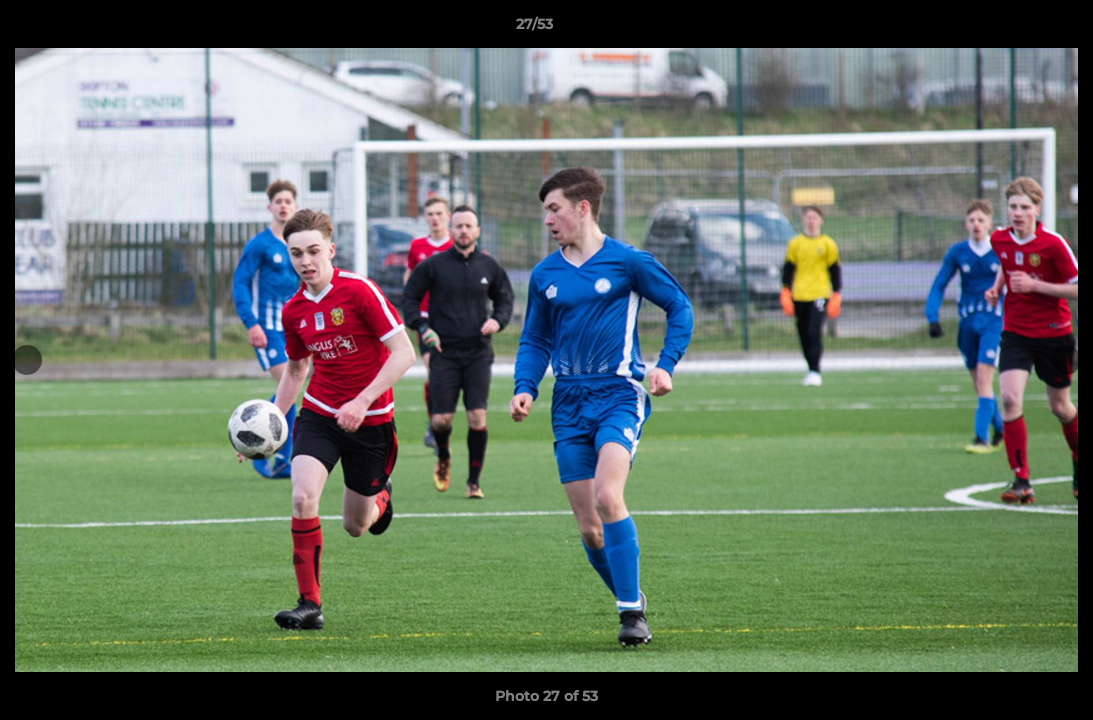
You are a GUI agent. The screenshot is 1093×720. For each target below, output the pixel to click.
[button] (1009, 29)
